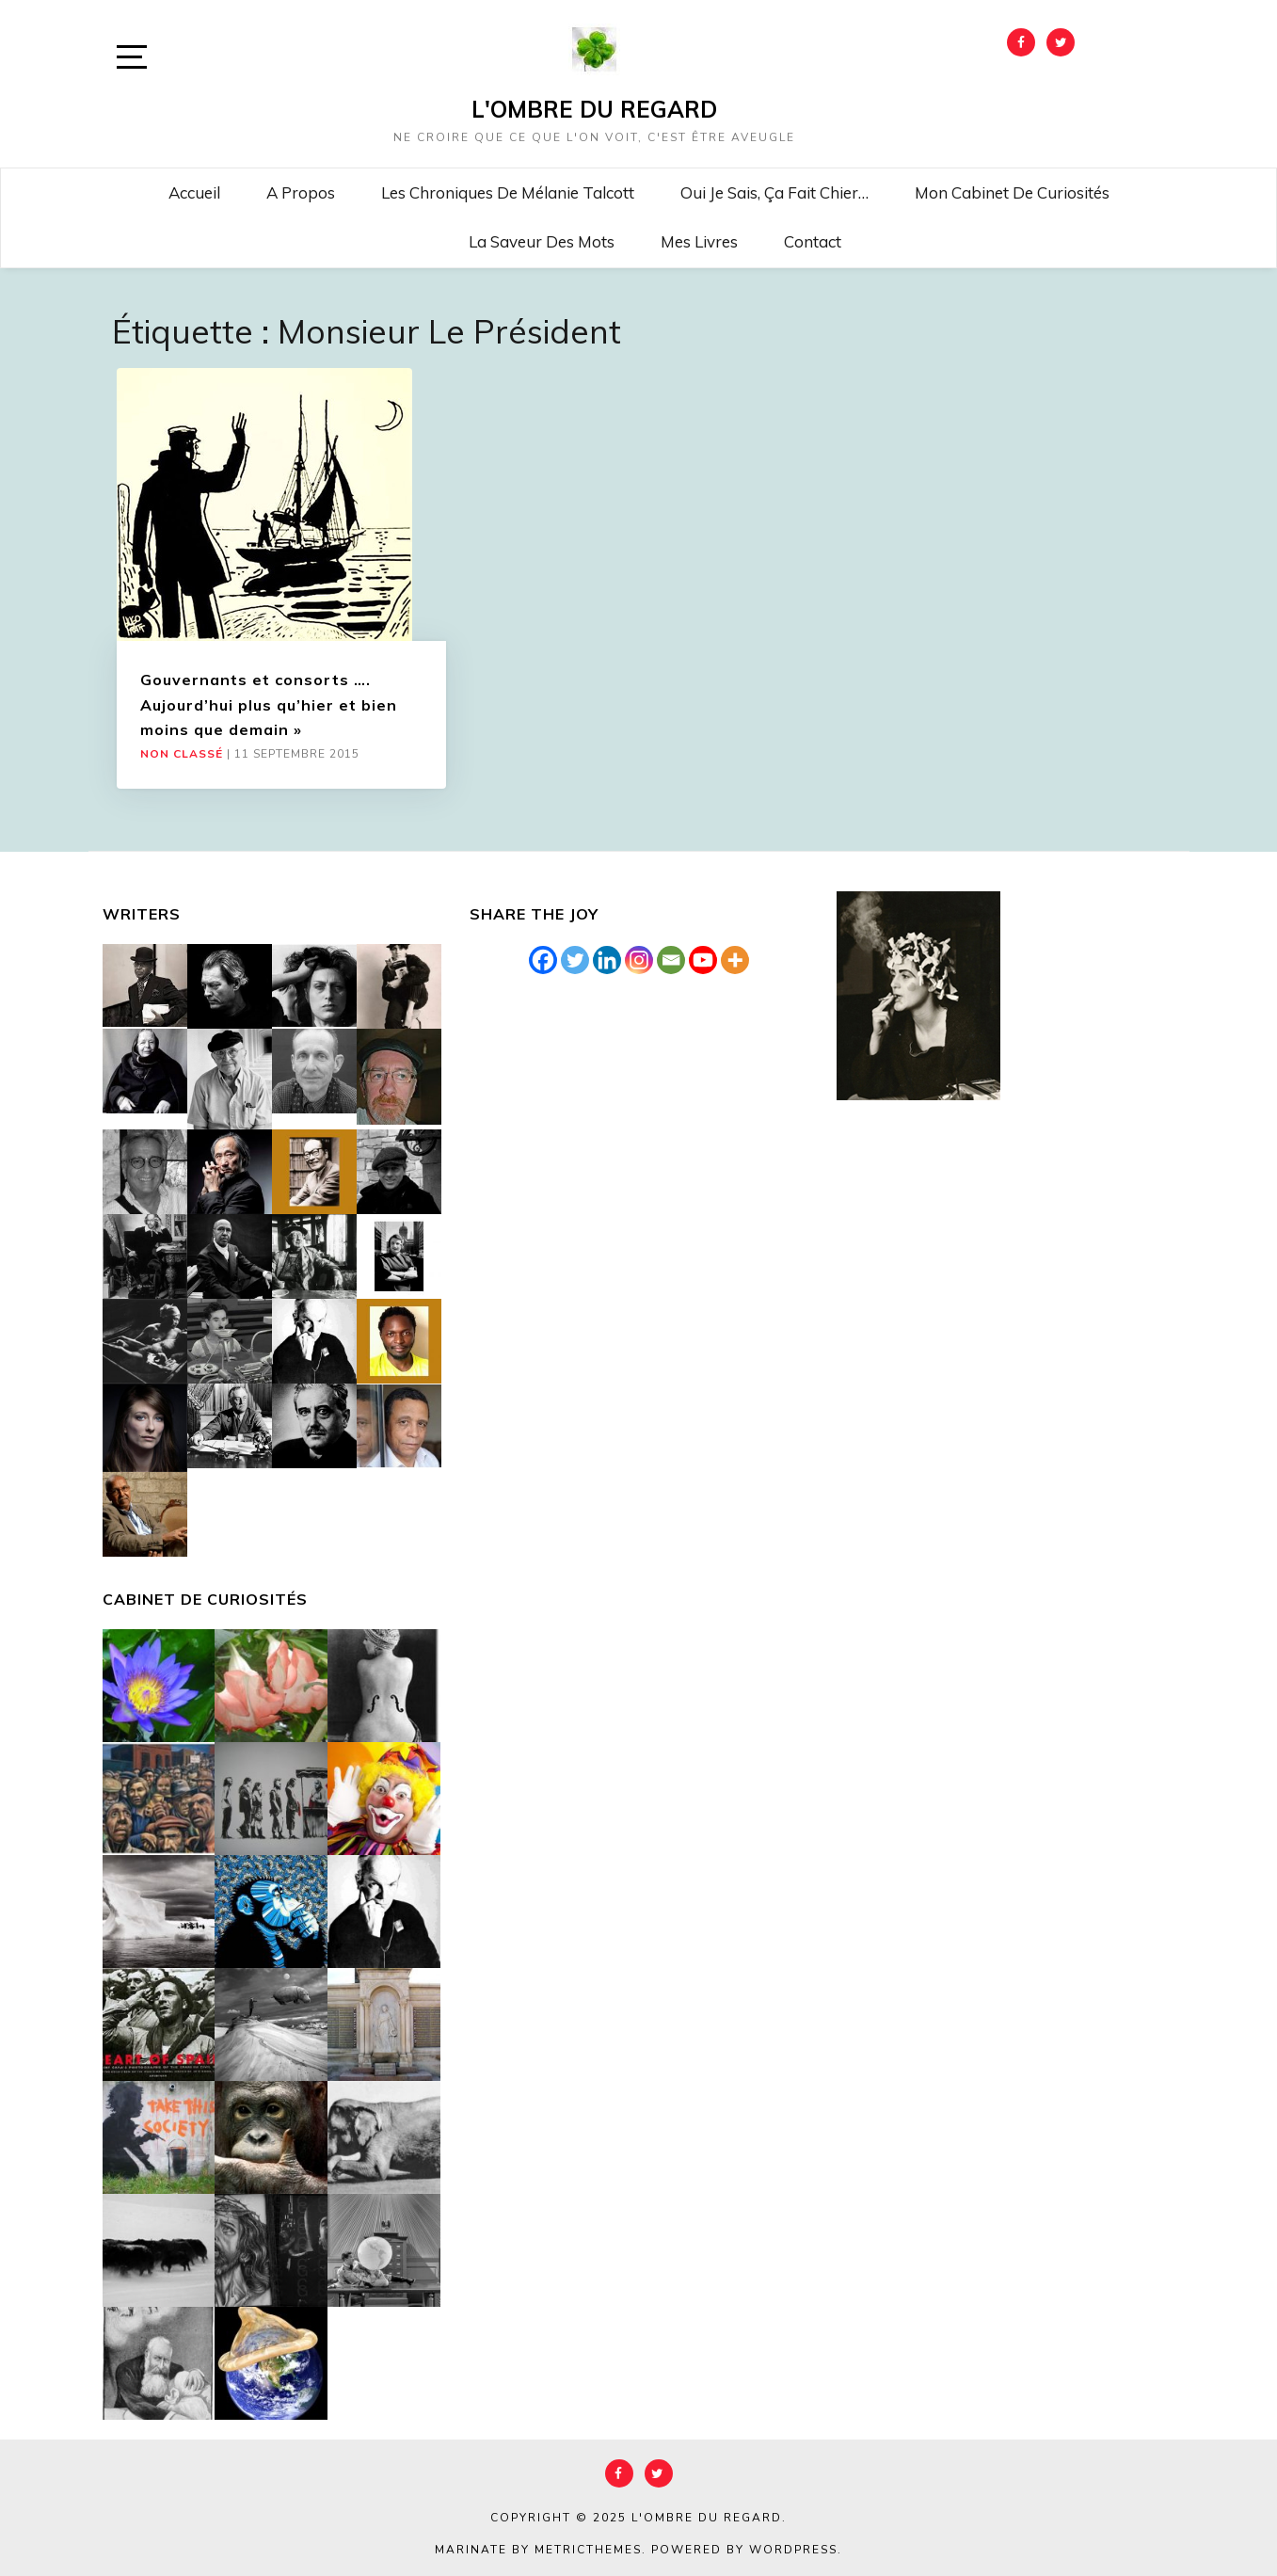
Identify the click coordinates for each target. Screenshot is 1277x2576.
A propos (300, 192)
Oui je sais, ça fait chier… (774, 192)
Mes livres (699, 241)
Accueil (194, 192)
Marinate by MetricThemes (538, 2549)
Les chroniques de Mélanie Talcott (507, 192)
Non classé (181, 753)
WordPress (793, 2549)
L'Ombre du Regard (594, 109)
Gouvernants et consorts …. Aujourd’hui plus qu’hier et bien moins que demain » (268, 704)
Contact (812, 241)
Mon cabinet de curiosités (1012, 192)
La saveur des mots (542, 241)
